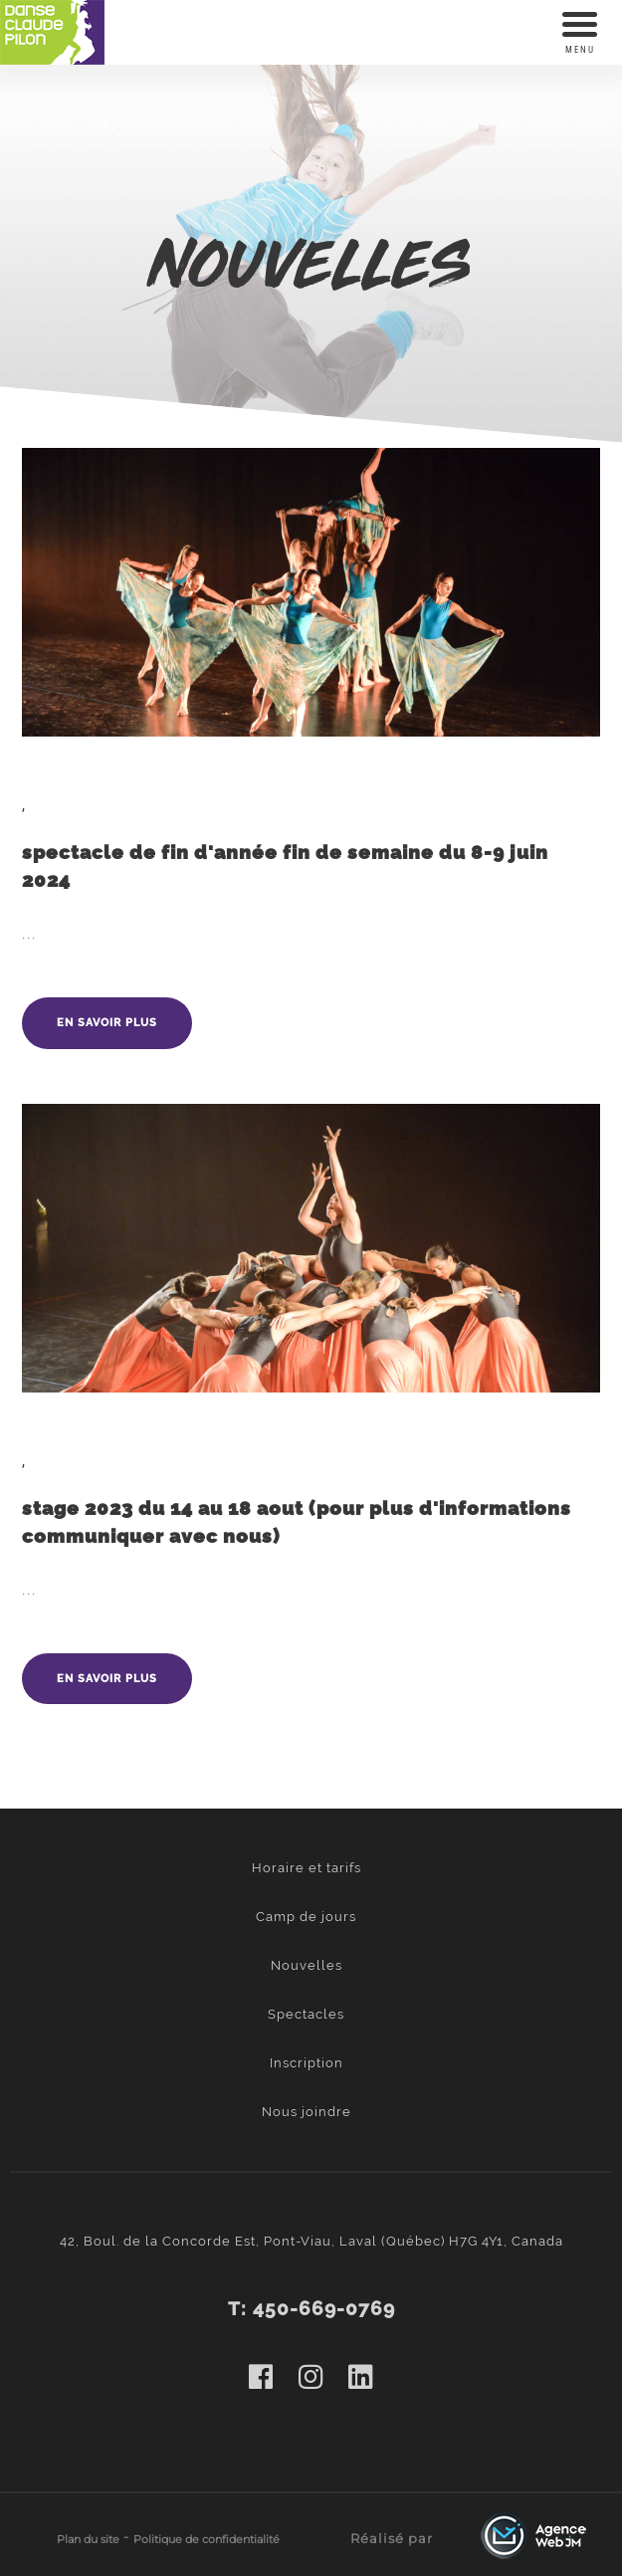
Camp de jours (306, 1916)
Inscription (306, 2062)
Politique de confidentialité (206, 2539)
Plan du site (88, 2539)
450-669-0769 (324, 2308)
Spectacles (306, 2014)
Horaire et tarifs (306, 1867)
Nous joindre (306, 2111)
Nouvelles (306, 1965)
